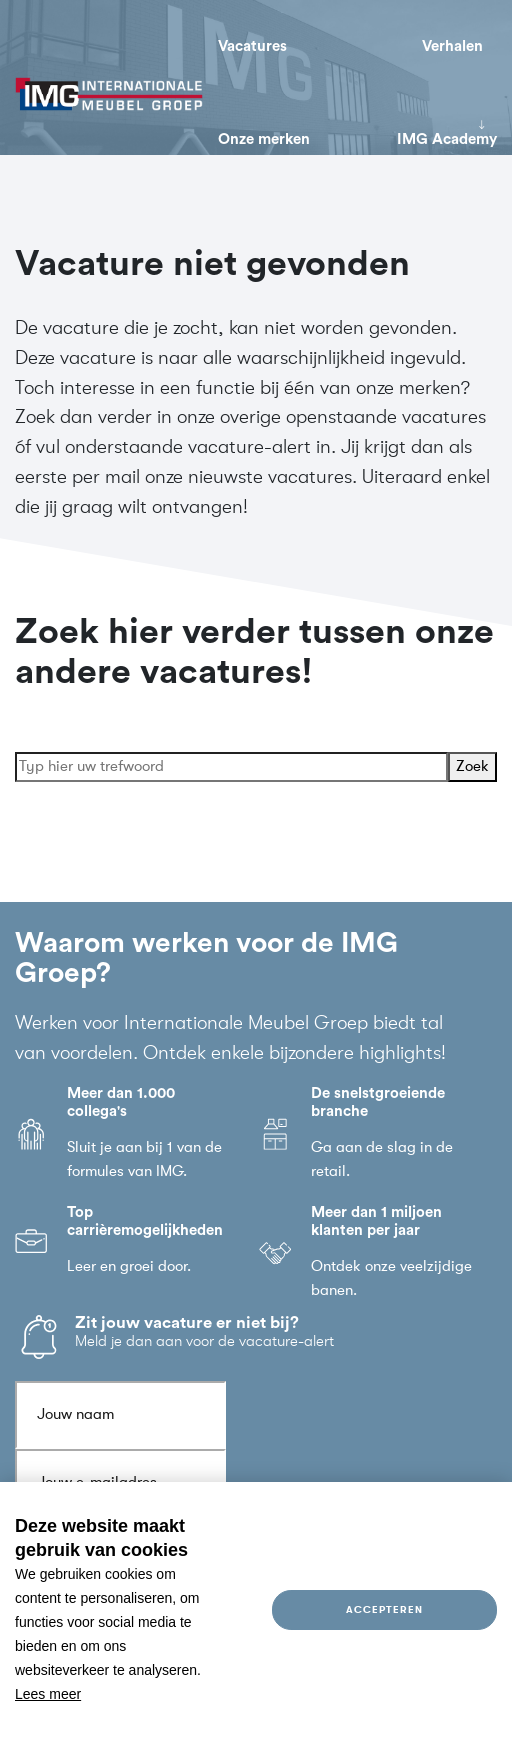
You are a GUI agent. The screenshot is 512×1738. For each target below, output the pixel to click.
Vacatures (252, 46)
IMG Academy (447, 139)
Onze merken (264, 139)
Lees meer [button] (48, 1694)
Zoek (472, 767)
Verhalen (452, 46)
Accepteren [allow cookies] (384, 1609)
